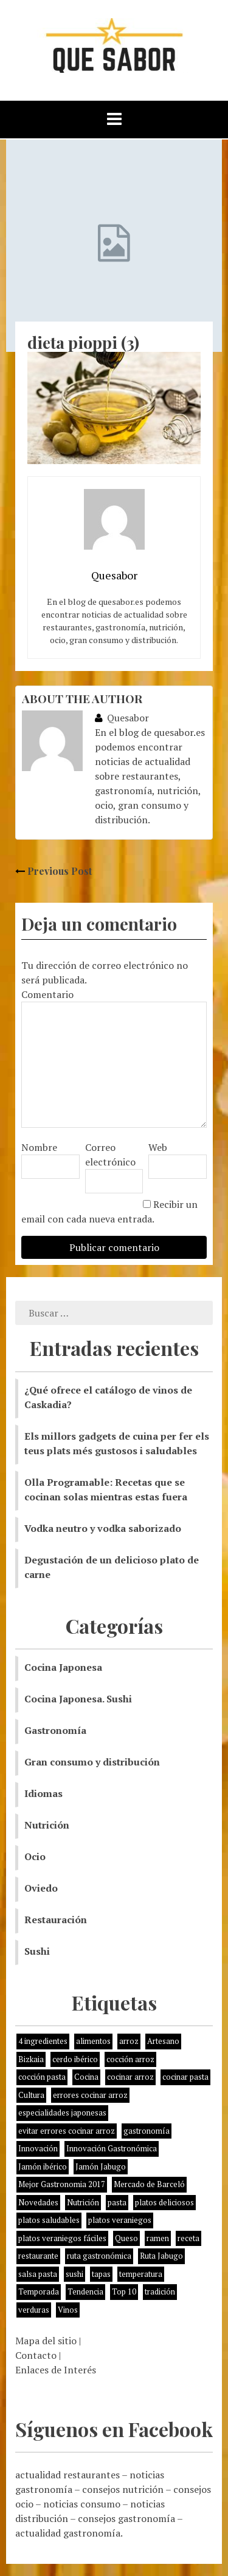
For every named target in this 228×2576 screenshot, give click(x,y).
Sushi (37, 1951)
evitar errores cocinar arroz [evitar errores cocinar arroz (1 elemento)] (66, 2130)
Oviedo (41, 1888)
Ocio (35, 1856)
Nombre (39, 1147)
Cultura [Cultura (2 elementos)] (31, 2094)
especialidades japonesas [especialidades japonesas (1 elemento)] (62, 2112)
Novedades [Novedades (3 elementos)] (38, 2202)
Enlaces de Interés (55, 2369)
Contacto (36, 2355)
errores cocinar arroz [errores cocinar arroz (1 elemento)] (90, 2094)
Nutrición (46, 1825)
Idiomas (43, 1793)
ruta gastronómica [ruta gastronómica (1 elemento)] (99, 2255)
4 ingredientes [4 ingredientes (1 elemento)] (42, 2040)
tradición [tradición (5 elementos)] (160, 2291)
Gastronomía (55, 1730)
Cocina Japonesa (63, 1667)
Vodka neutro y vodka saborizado (102, 1528)
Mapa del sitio (46, 2340)
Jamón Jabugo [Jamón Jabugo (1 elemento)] (100, 2166)
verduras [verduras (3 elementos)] (33, 2309)
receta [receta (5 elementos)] (188, 2238)
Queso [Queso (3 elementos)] (126, 2238)
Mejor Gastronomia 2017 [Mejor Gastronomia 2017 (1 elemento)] (61, 2184)
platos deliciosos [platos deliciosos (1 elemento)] (164, 2202)
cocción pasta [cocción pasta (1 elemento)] (42, 2076)
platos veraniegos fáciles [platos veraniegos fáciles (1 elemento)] (62, 2238)
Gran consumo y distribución (92, 1761)
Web (157, 1147)
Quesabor (122, 717)
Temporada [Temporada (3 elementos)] (38, 2291)
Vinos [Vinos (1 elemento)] (68, 2309)
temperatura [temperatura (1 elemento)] (140, 2273)
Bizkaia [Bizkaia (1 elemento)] (31, 2059)
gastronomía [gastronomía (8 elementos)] (146, 2130)
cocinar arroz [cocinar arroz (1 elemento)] (130, 2076)
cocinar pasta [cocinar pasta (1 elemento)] (185, 2076)
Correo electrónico (110, 1154)
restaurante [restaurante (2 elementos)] (38, 2255)
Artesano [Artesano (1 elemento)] (163, 2040)
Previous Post (53, 871)
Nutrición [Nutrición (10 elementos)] (83, 2202)
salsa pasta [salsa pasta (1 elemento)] (37, 2273)
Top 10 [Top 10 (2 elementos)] (124, 2291)
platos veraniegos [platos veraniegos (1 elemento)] (119, 2219)
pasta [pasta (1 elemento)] (117, 2202)
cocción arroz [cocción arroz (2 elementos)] (130, 2059)
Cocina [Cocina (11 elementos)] (86, 2076)
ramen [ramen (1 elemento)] (158, 2238)
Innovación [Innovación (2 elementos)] (38, 2148)
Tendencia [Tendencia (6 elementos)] (85, 2291)
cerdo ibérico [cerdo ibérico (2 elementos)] (75, 2059)
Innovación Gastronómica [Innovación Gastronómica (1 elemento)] (111, 2148)
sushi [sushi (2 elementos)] (74, 2273)
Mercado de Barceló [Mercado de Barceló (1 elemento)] (149, 2184)
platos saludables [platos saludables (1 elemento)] (49, 2219)
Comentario (47, 994)
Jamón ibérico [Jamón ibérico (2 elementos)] (42, 2166)
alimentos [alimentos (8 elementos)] (93, 2040)
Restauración (55, 1919)
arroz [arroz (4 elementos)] (129, 2040)
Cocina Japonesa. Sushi (78, 1698)
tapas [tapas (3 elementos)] (101, 2273)
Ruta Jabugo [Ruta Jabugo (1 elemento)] (161, 2255)
